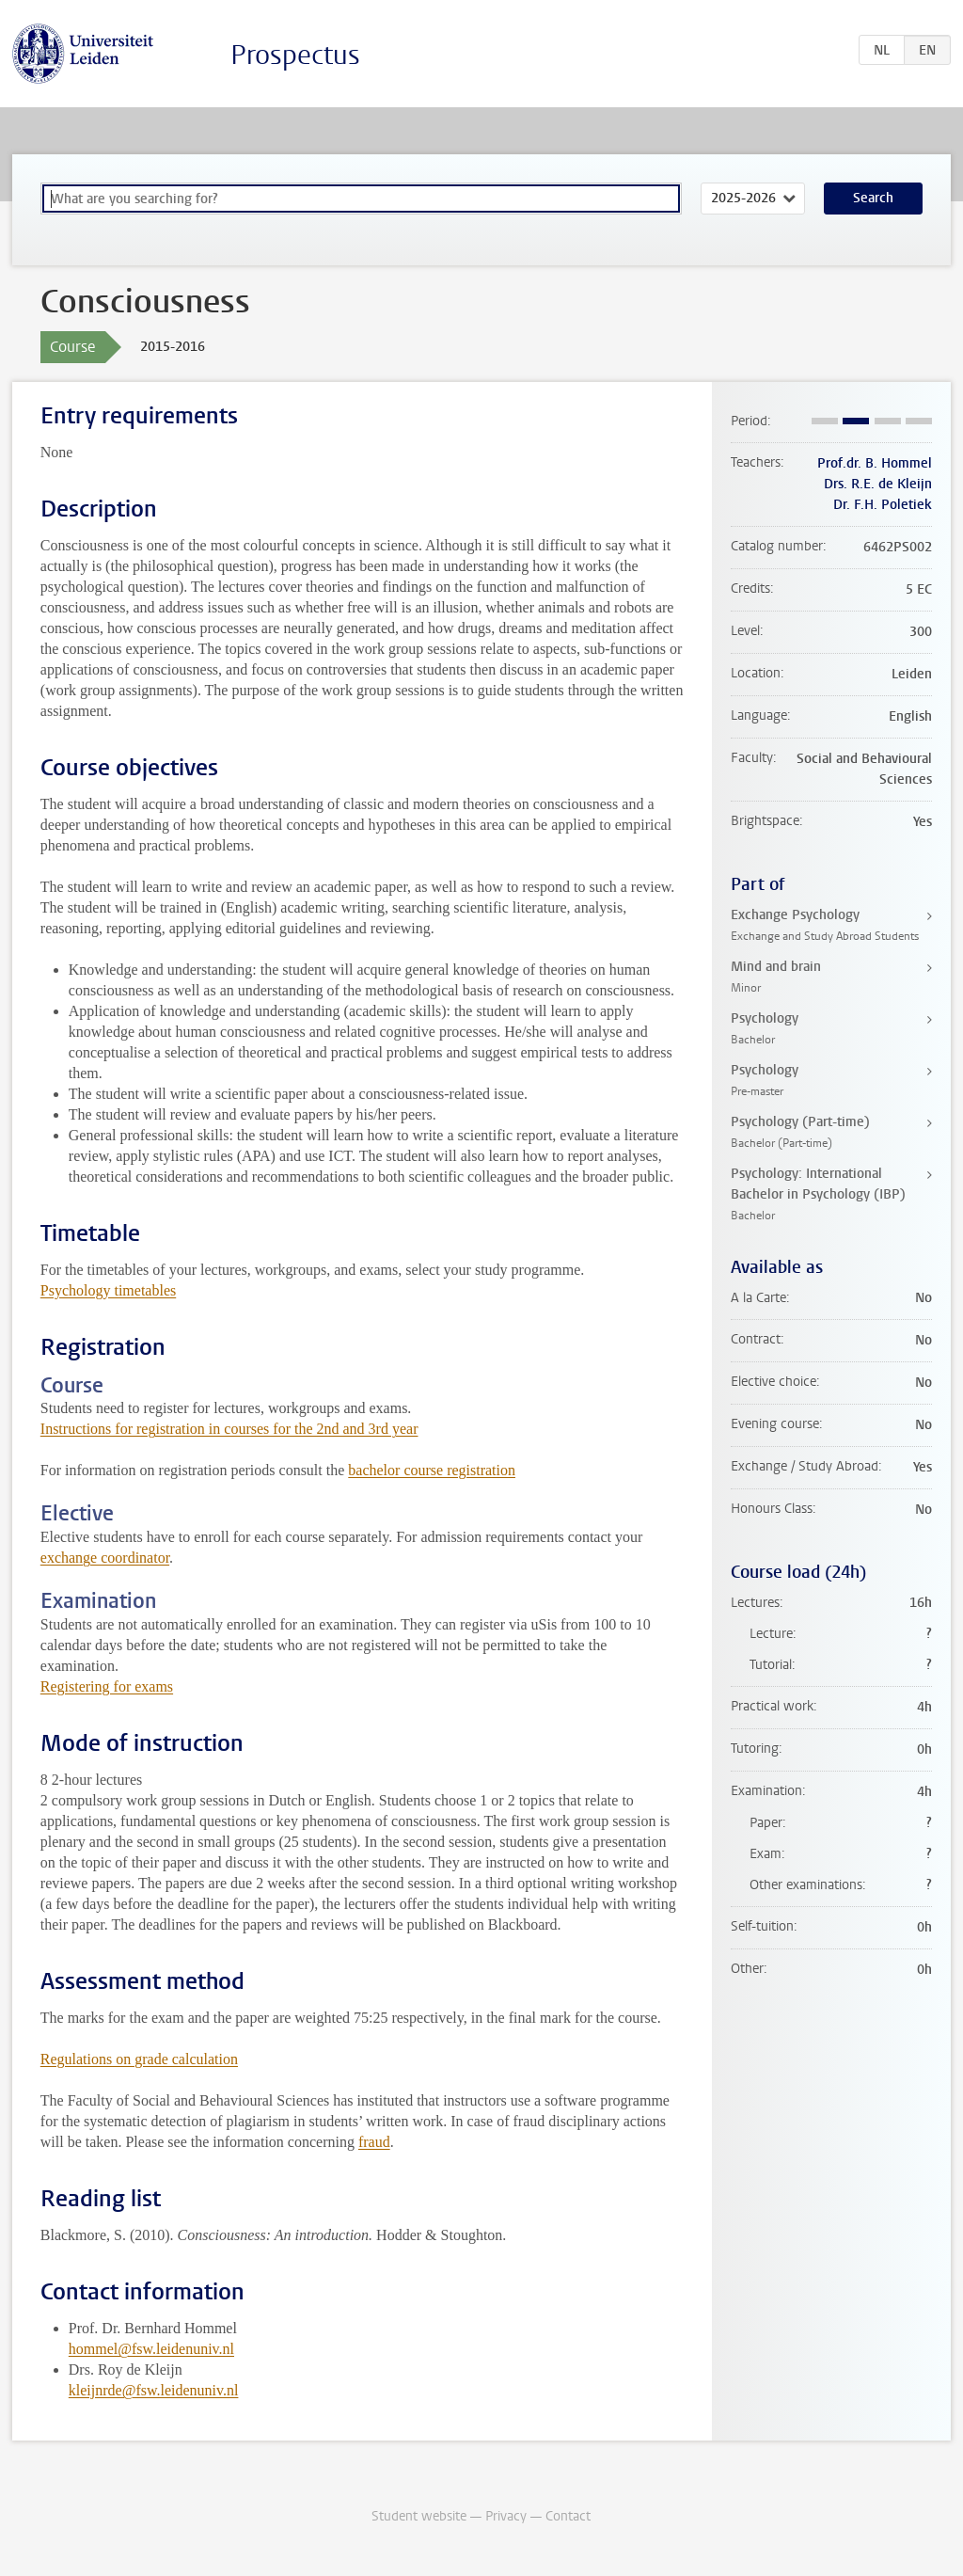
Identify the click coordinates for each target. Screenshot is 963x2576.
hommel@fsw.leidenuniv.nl (151, 2349)
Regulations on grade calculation (139, 2059)
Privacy (506, 2516)
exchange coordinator (104, 1558)
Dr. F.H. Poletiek (882, 505)
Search (873, 198)
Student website (418, 2516)
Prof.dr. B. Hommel (874, 463)
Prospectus (295, 55)
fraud (374, 2142)
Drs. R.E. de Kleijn (878, 484)
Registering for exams (106, 1686)
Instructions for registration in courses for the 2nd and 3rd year (229, 1429)
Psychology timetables (108, 1290)
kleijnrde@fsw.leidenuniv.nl (154, 2390)
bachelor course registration (431, 1470)
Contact (568, 2516)
